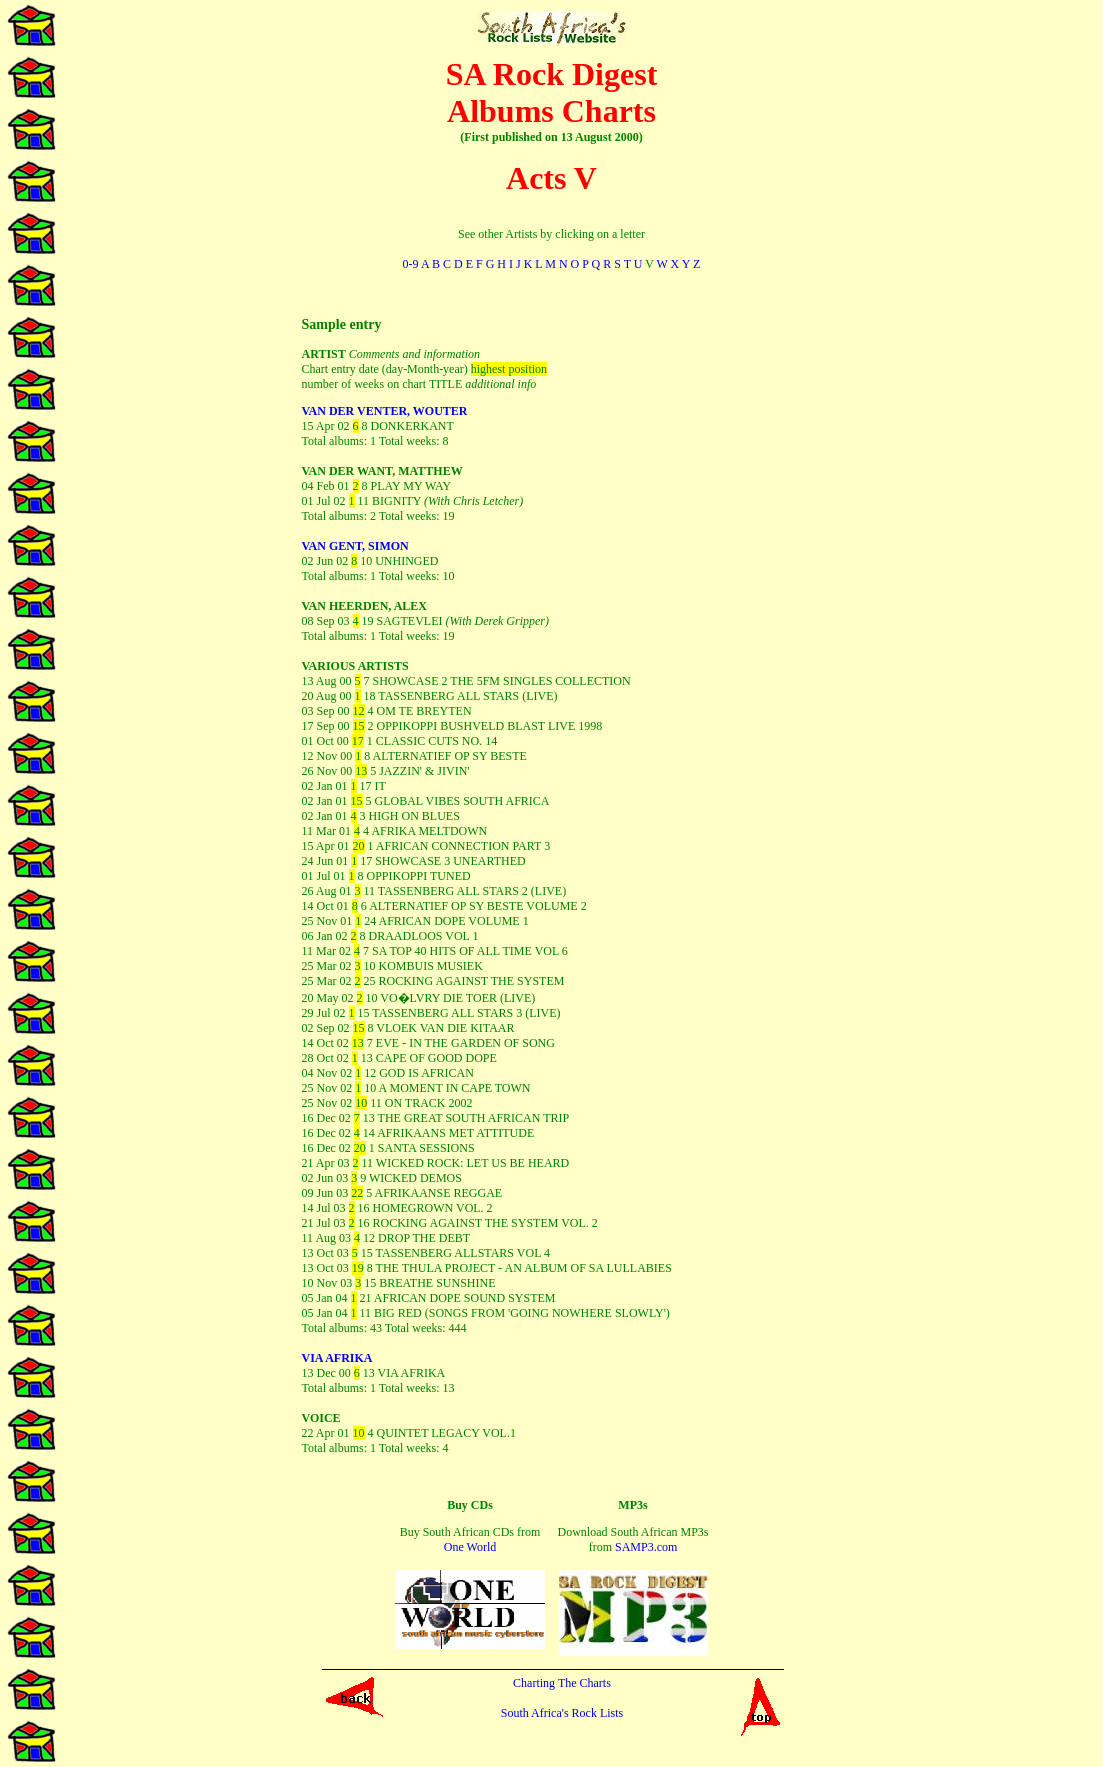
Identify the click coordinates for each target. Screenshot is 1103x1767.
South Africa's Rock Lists (562, 1713)
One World (470, 1547)
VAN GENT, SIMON (355, 546)
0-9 (411, 264)
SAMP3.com (646, 1547)
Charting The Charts (562, 1683)
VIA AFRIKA (337, 1358)
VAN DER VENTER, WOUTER (385, 411)
